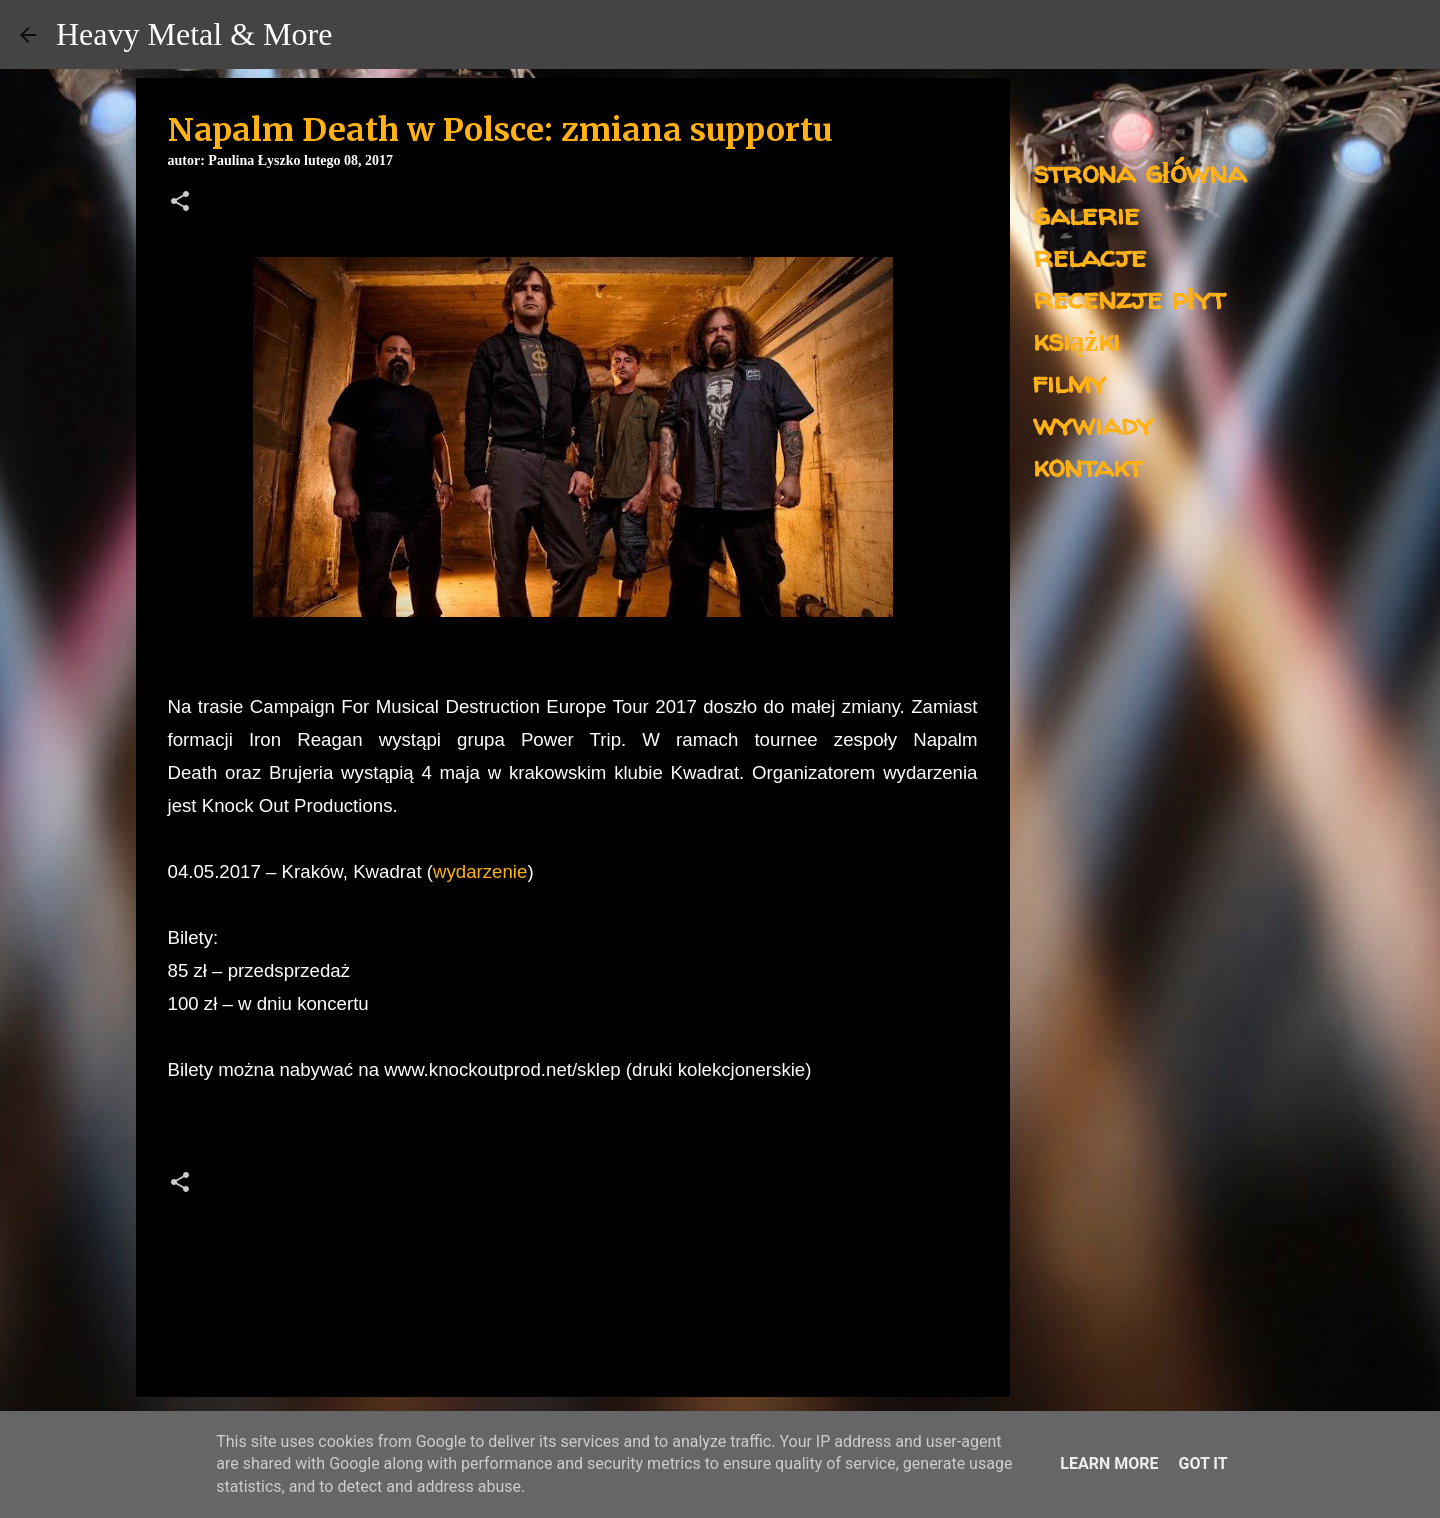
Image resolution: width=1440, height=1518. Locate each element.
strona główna (1139, 171)
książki (1076, 339)
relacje (1089, 255)
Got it (1202, 1463)
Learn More (1109, 1463)
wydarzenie (480, 871)
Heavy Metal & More (194, 34)
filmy (1069, 381)
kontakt (1087, 465)
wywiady (1093, 423)
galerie (1086, 213)
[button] (180, 203)
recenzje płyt (1129, 297)
